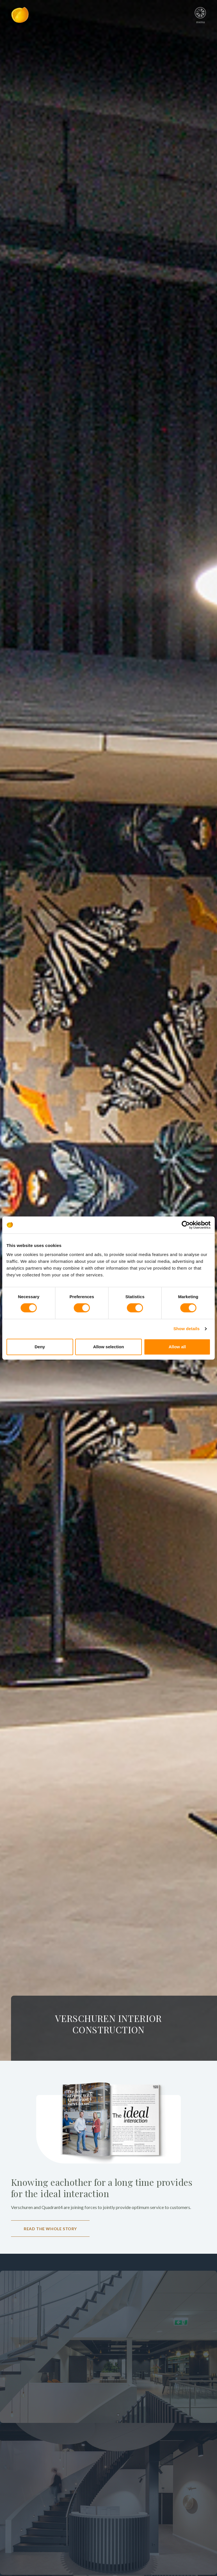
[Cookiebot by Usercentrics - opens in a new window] (186, 1225)
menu (200, 13)
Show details (186, 1328)
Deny (39, 1346)
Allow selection (108, 1346)
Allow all (177, 1346)
